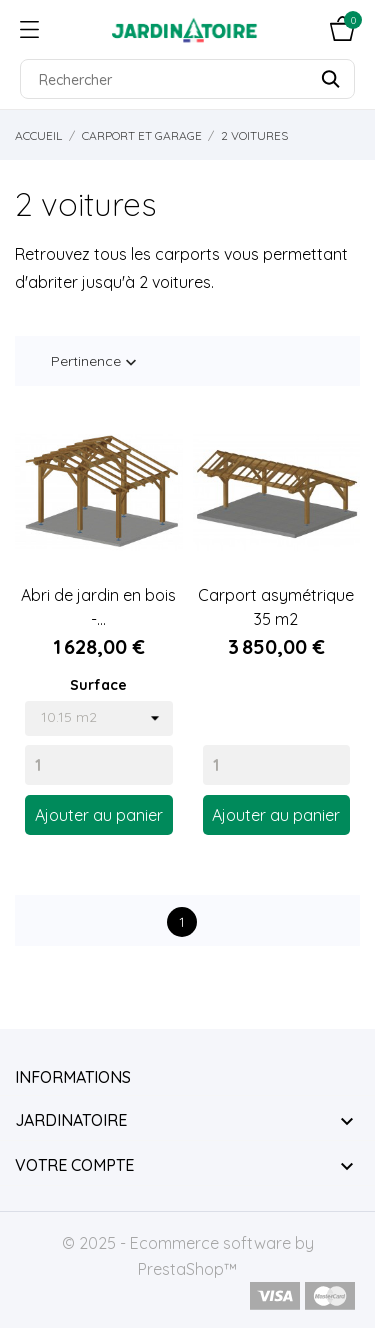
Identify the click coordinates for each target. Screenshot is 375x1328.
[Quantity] (99, 765)
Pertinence (96, 362)
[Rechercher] (187, 79)
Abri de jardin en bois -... (98, 607)
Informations (73, 1077)
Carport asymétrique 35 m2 (276, 607)
